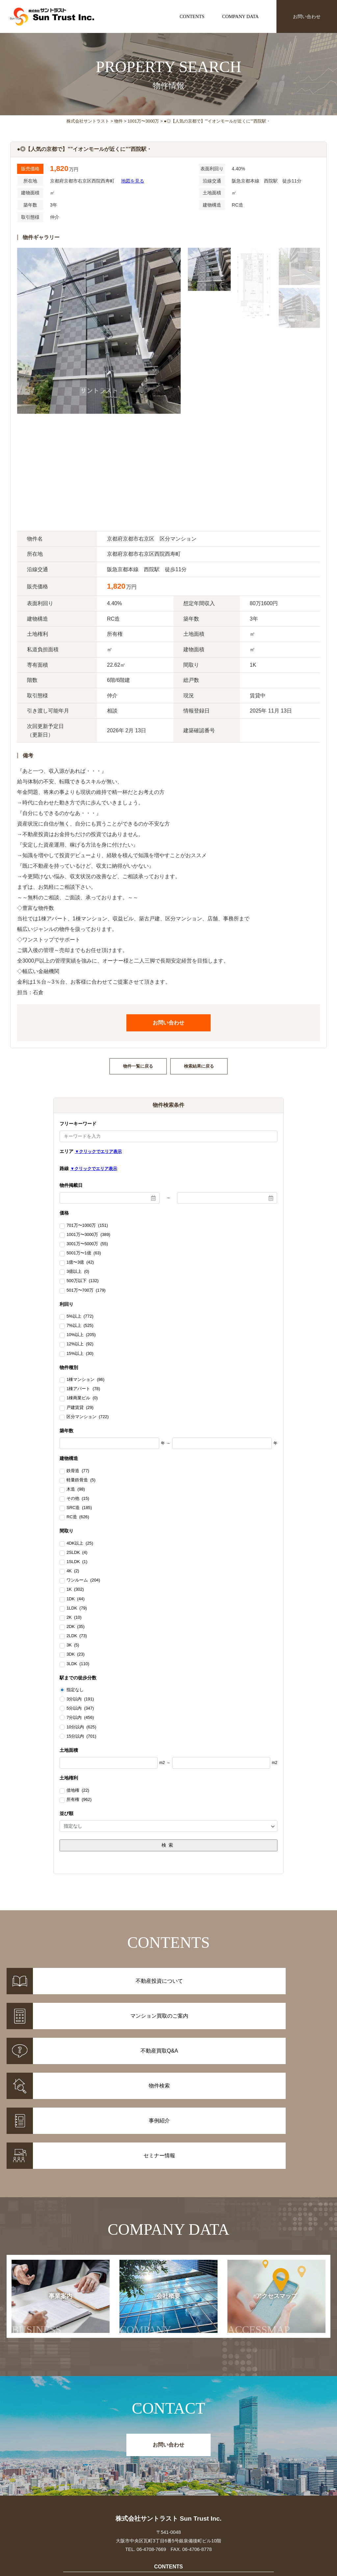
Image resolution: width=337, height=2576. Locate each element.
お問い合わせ (307, 16)
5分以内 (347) (80, 1708)
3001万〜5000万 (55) (87, 1244)
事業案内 (47, 2202)
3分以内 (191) (80, 1699)
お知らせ (260, 2469)
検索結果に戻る (199, 1066)
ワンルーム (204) (83, 1580)
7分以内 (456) (80, 1717)
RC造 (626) (77, 1517)
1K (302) (75, 1590)
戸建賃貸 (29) (79, 1408)
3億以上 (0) (77, 1272)
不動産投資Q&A (168, 2486)
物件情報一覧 (77, 2469)
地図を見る (132, 180)
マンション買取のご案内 (168, 2477)
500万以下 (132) (82, 1281)
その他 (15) (77, 1499)
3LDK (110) (77, 1664)
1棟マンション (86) (85, 1380)
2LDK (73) (76, 1636)
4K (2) (72, 1571)
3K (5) (72, 1645)
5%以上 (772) (79, 1317)
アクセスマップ (262, 2202)
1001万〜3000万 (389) (88, 1235)
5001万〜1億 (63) (83, 1253)
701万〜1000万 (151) (87, 1226)
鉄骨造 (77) (77, 1471)
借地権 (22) (77, 1791)
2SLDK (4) (76, 1553)
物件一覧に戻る (138, 1066)
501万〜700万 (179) (86, 1291)
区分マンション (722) (87, 1417)
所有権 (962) (78, 1800)
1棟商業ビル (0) (82, 1398)
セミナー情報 (260, 2477)
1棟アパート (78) (83, 1389)
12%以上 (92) (79, 1344)
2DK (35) (75, 1627)
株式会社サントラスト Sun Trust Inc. (168, 2405)
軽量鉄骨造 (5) (80, 1480)
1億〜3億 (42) (80, 1263)
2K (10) (74, 1618)
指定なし (75, 1690)
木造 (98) (75, 1490)
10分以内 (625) (81, 1727)
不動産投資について (168, 2469)
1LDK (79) (76, 1608)
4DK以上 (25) (79, 1544)
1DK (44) (75, 1599)
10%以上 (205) (81, 1335)
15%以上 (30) (79, 1354)
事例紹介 (77, 2477)
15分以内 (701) (81, 1736)
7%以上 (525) (79, 1326)
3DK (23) (75, 1655)
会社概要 (152, 2202)
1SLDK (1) (76, 1562)
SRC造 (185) (79, 1508)
